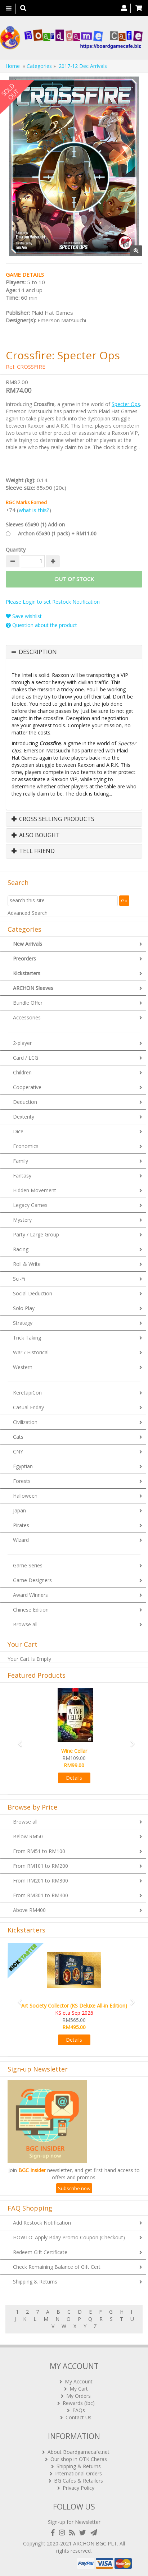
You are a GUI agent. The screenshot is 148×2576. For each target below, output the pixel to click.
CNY (18, 1451)
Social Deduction (32, 1293)
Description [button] (38, 652)
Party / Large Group (36, 1234)
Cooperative (27, 1087)
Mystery (22, 1219)
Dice (18, 1131)
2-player (22, 1043)
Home (12, 66)
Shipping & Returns (35, 2281)
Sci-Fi (19, 1278)
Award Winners (30, 1594)
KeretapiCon (27, 1392)
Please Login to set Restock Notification (53, 601)
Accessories (27, 1017)
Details (74, 1777)
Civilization (25, 1422)
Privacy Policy (78, 2487)
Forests (22, 1481)
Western (22, 1367)
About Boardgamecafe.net (78, 2451)
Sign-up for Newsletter (74, 2522)
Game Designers (32, 1580)
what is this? (34, 509)
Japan (19, 1510)
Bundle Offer (27, 1002)
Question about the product (41, 625)
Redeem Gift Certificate (40, 2252)
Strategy (22, 1322)
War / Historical (31, 1352)
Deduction (25, 1101)
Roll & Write (27, 1264)
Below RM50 (28, 1836)
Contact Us (78, 2417)
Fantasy (22, 1175)
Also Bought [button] (36, 835)
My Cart (78, 2388)
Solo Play (24, 1308)
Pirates (21, 1525)
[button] (17, 1740)
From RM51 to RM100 (39, 1851)
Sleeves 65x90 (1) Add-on (35, 524)
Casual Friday (28, 1407)
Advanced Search (28, 912)
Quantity (16, 549)
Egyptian (23, 1466)
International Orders (78, 2473)
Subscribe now (74, 2188)
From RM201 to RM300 (40, 1880)
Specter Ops (126, 404)
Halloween (25, 1495)
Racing (20, 1249)
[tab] (74, 652)
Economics (26, 1146)
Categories (39, 66)
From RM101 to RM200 (40, 1865)
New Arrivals (27, 943)
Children (22, 1072)
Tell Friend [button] (33, 851)
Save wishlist (24, 616)
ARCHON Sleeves (33, 988)
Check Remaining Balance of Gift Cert (56, 2266)
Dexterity (23, 1116)
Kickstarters (26, 973)
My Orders (78, 2395)
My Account (79, 2381)
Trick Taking (27, 1337)
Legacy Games (30, 1205)
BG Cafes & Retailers (78, 2480)
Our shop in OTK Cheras (78, 2459)
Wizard (21, 1539)
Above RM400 (29, 1910)
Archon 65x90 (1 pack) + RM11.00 (57, 533)
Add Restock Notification (42, 2222)
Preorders (24, 958)
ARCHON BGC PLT (95, 2543)
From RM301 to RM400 (40, 1895)
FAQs (78, 2410)
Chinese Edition (31, 1609)
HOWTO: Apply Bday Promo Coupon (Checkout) (69, 2237)
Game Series (27, 1565)
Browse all (25, 1624)
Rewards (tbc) (79, 2403)
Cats (18, 1436)
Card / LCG (25, 1057)
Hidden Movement (34, 1190)
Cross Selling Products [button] (53, 819)
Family (20, 1160)
